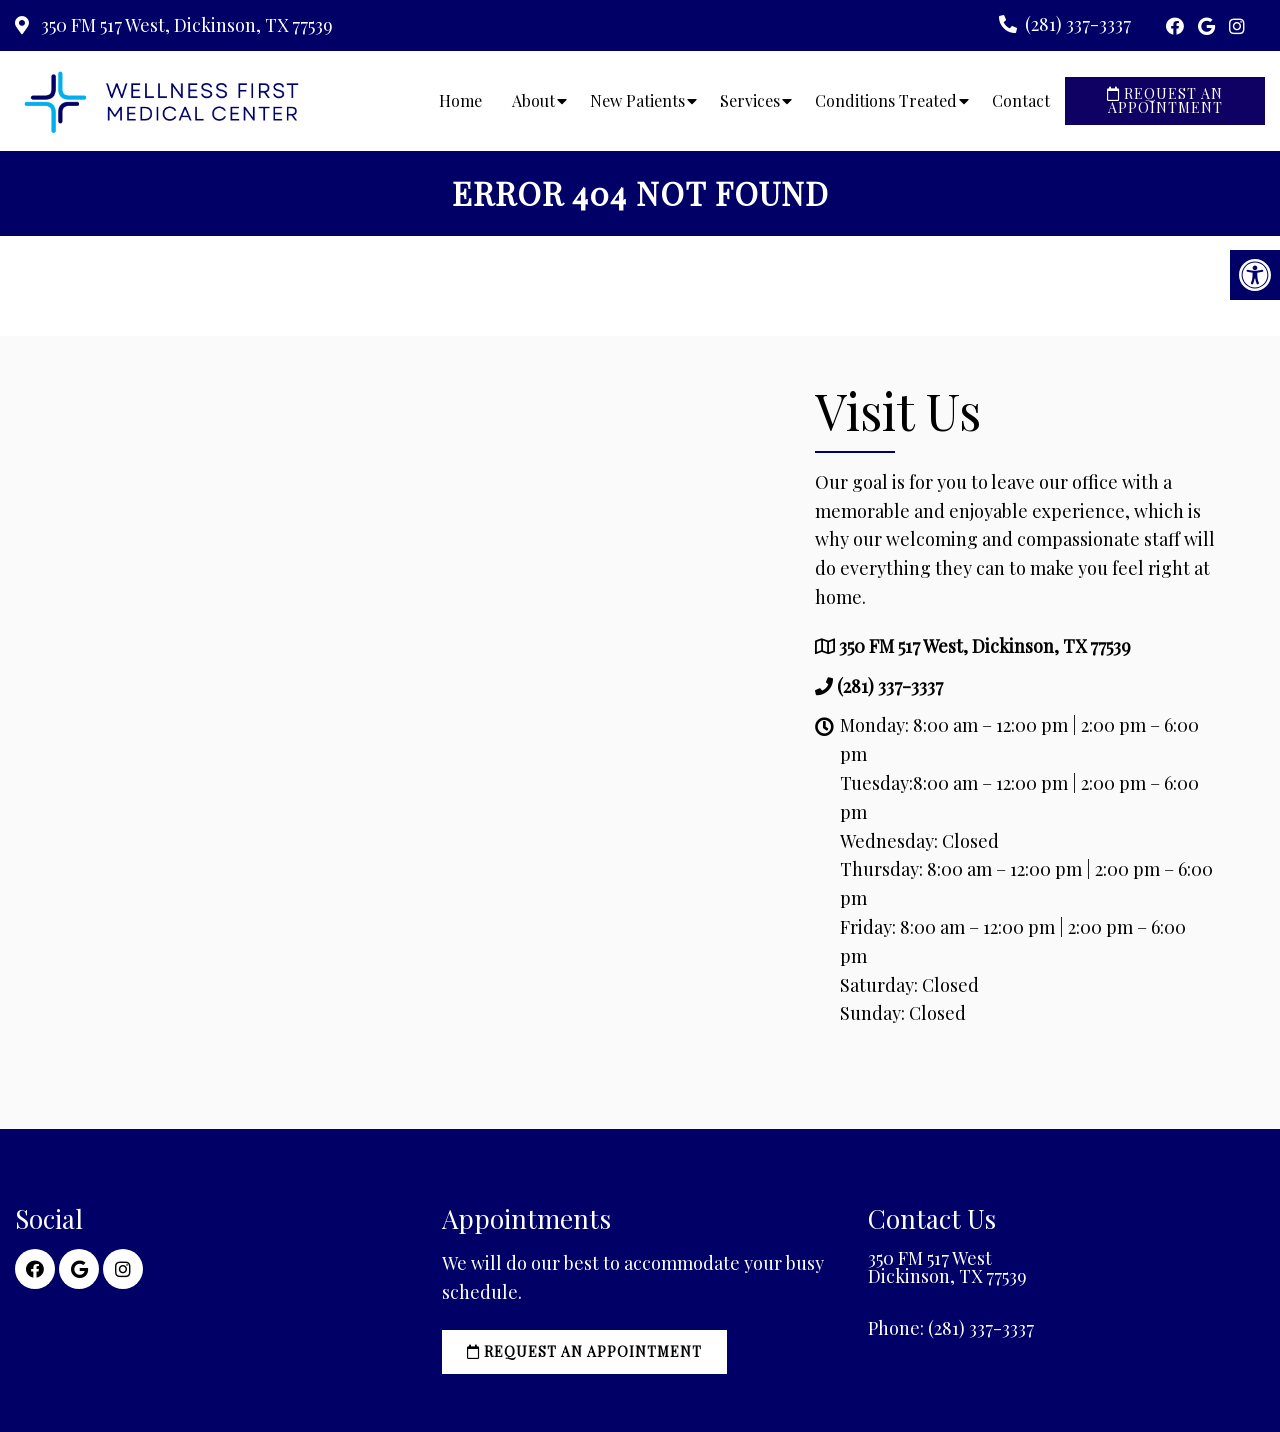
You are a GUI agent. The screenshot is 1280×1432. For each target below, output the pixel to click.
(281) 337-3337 (1078, 24)
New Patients (637, 100)
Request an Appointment (1165, 100)
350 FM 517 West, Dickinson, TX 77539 (185, 25)
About (533, 100)
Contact (1021, 100)
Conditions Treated (886, 100)
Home (460, 100)
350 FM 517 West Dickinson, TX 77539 (947, 1267)
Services (750, 100)
